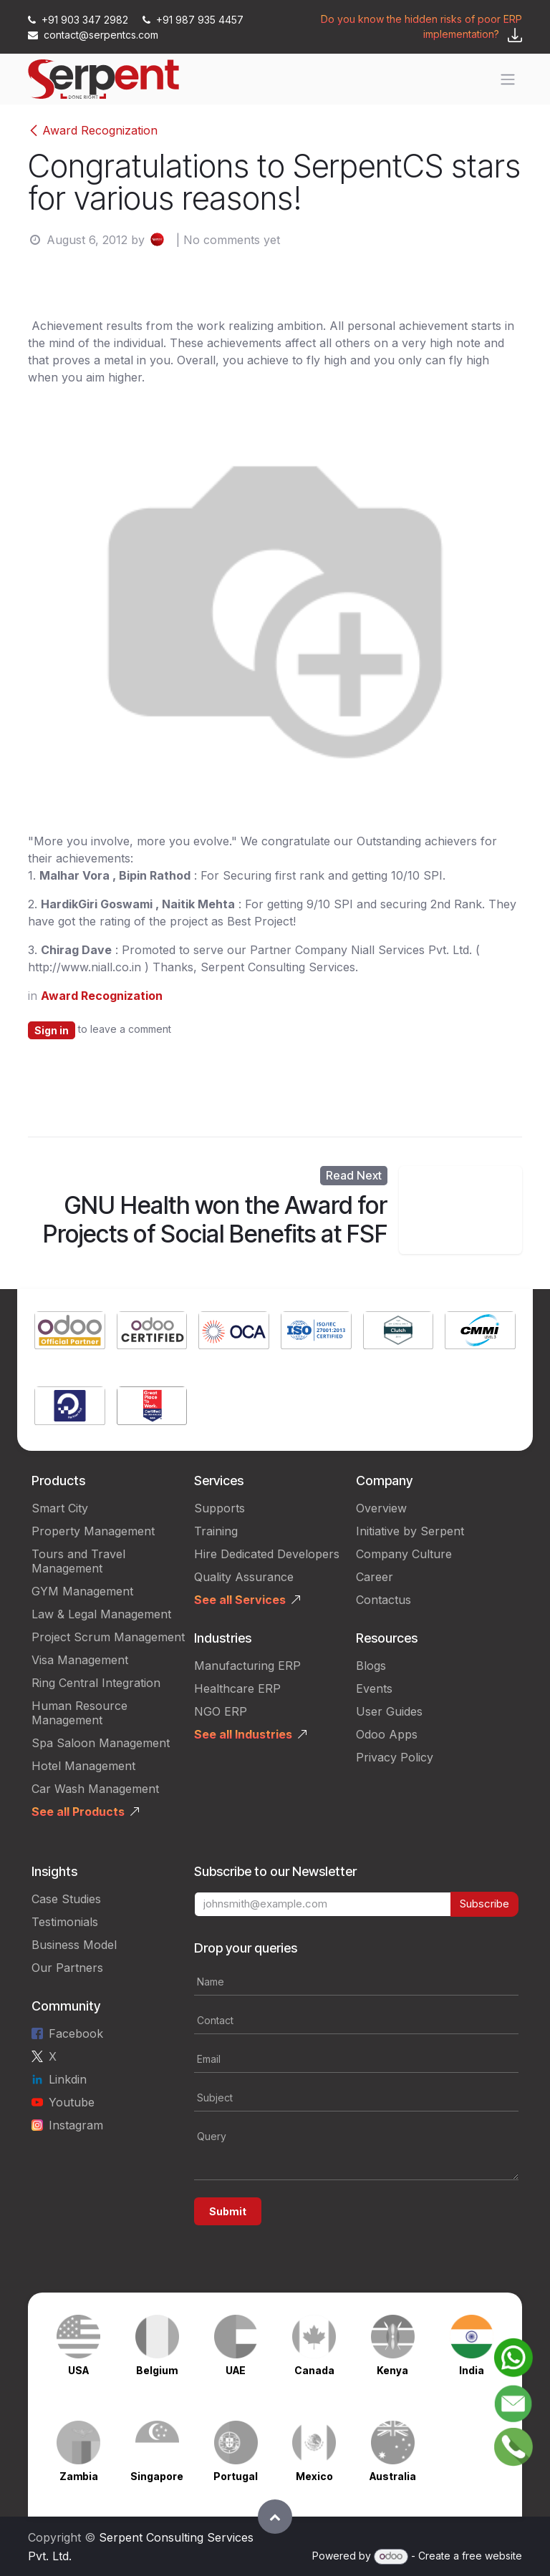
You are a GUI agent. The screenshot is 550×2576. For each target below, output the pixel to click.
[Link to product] (69, 1332)
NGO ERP (220, 1711)
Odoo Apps (387, 1734)
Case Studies (66, 1899)
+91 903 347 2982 (79, 20)
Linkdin (68, 2079)
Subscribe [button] (484, 1903)
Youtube (72, 2102)
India (471, 2370)
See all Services (240, 1600)
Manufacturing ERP (247, 1665)
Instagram (76, 2125)
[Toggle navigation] (507, 79)
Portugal (235, 2476)
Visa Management (80, 1660)
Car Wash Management (95, 1789)
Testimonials (65, 1922)
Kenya (392, 2370)
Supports (219, 1508)
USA (78, 2370)
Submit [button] (227, 2211)
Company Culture (404, 1554)
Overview (381, 1508)
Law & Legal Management (101, 1614)
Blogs (371, 1665)
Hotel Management (83, 1766)
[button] (275, 2516)
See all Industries (243, 1734)
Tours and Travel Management (78, 1561)
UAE (236, 2370)
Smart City (60, 1508)
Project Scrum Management (108, 1637)
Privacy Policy (394, 1757)
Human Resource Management (79, 1712)
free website (492, 2556)
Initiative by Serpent (410, 1531)
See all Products (78, 1811)
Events (374, 1688)
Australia (393, 2476)
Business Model (74, 1945)
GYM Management (82, 1591)
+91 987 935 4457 (193, 20)
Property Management (93, 1531)
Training (216, 1531)
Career (374, 1577)
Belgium (157, 2370)
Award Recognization (93, 130)
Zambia (78, 2476)
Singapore (156, 2476)
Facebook (76, 2033)
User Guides (389, 1711)
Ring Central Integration (96, 1683)
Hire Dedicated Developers (266, 1554)
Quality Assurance (244, 1577)
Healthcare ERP (237, 1688)
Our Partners (67, 1967)
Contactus (383, 1600)
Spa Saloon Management (101, 1743)
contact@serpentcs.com (93, 35)
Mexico (314, 2476)
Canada (314, 2370)
